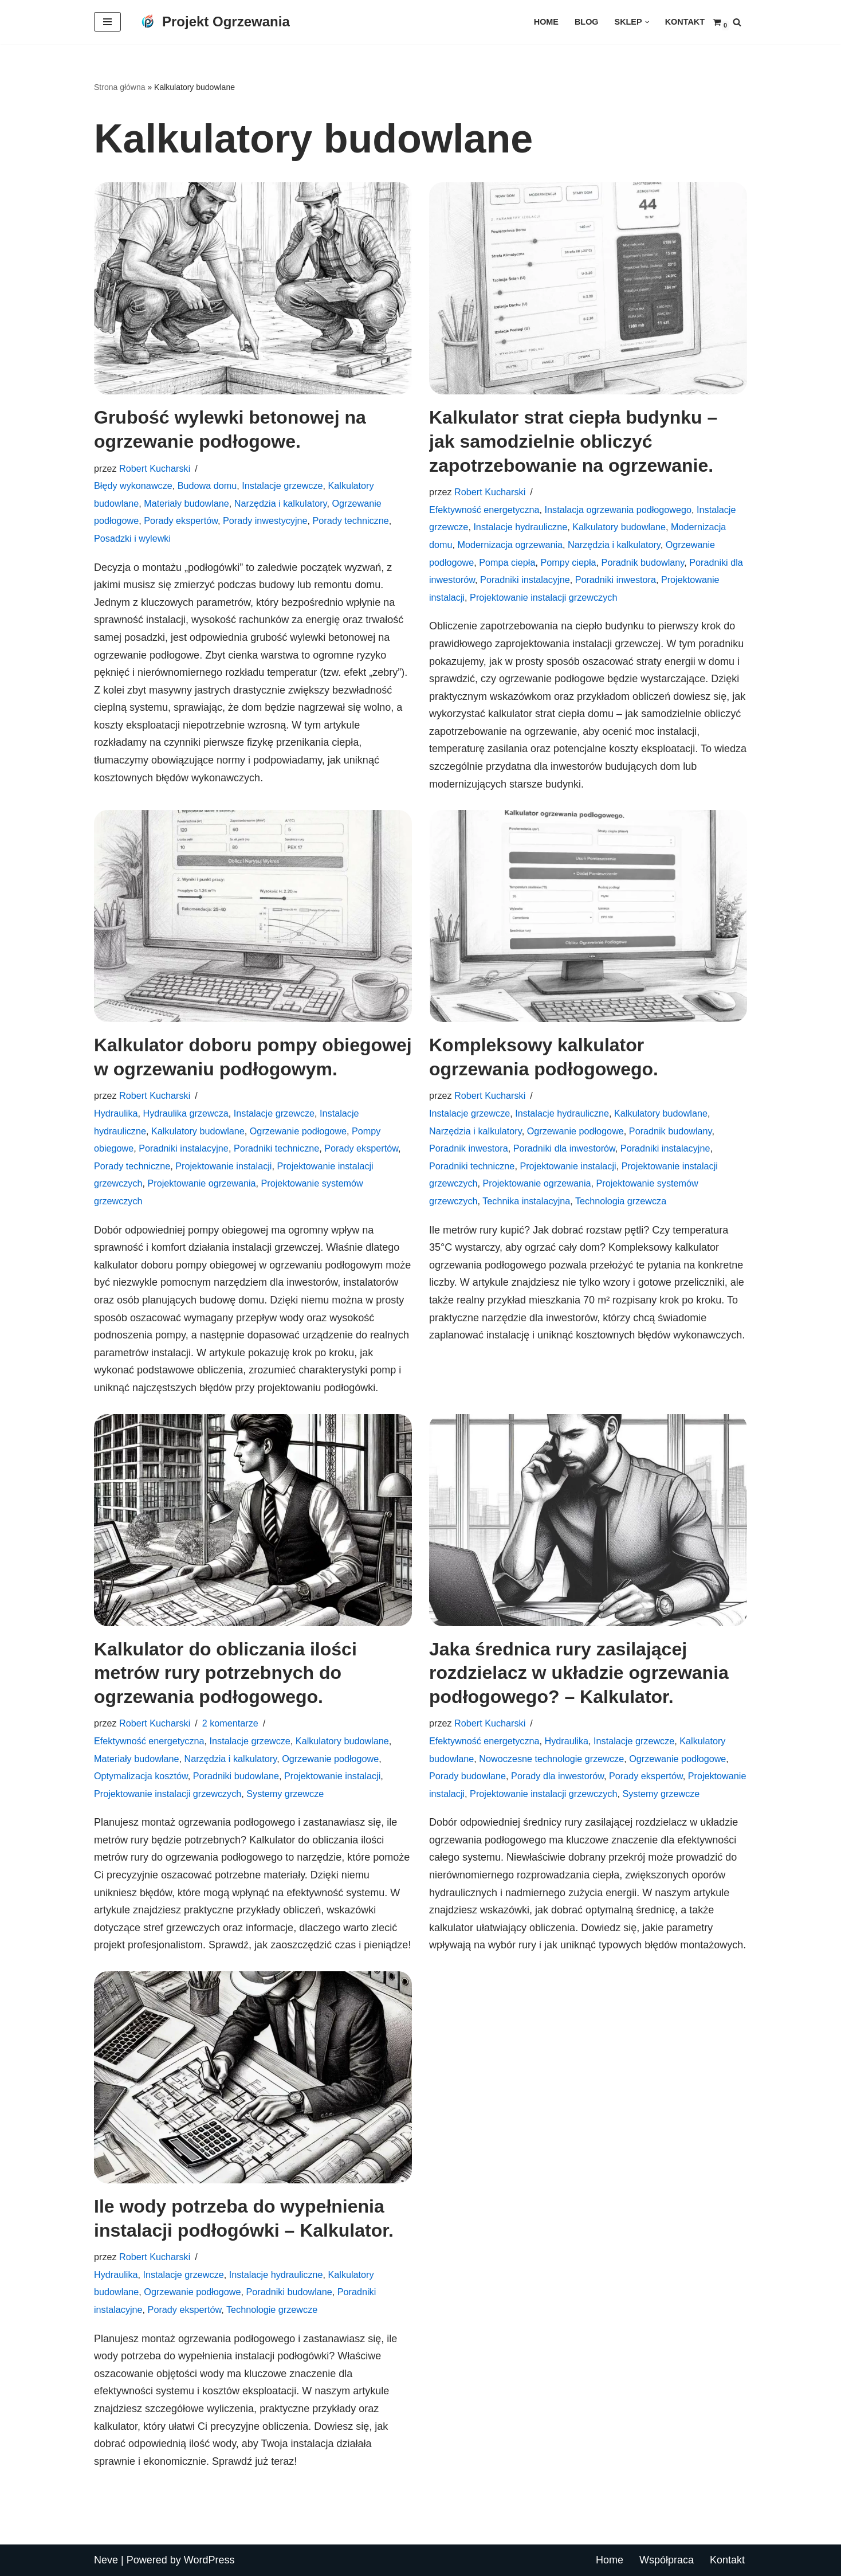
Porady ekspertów (181, 520)
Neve (106, 2560)
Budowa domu (207, 485)
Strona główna (120, 87)
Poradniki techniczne (276, 1148)
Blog (587, 21)
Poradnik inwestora (468, 1148)
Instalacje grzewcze (282, 485)
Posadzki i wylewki (132, 538)
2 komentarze (230, 1723)
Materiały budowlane (186, 503)
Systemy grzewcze (285, 1793)
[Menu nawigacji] (107, 22)
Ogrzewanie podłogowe (298, 1131)
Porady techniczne (351, 520)
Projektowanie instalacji (223, 1166)
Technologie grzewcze (271, 2309)
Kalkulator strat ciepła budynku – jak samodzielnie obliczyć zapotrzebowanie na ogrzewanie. (573, 441)
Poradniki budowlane (236, 1776)
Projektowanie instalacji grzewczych (543, 597)
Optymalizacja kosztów (141, 1776)
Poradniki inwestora (615, 579)
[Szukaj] (737, 22)
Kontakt (685, 21)
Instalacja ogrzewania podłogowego (618, 509)
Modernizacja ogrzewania (510, 544)
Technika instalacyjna (526, 1201)
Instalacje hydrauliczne (520, 527)
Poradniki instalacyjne (525, 579)
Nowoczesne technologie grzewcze (551, 1758)
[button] (647, 22)
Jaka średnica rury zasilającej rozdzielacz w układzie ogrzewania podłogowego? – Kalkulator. (579, 1673)
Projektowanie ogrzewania (202, 1183)
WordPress (209, 2560)
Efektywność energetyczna (484, 509)
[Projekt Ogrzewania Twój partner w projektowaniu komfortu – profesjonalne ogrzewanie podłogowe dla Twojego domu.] (214, 22)
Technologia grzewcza (620, 1201)
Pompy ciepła (568, 562)
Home (546, 21)
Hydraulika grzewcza (185, 1113)
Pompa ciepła (507, 562)
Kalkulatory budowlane (619, 527)
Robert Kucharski (154, 468)
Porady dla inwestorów (557, 1776)
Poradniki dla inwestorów (564, 1148)
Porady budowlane (467, 1776)
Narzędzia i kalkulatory (280, 503)
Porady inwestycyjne (265, 520)
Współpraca (666, 2560)
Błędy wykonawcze (133, 485)
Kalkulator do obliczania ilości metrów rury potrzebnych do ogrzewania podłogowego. (225, 1673)
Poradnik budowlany (643, 562)
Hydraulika (115, 1113)
